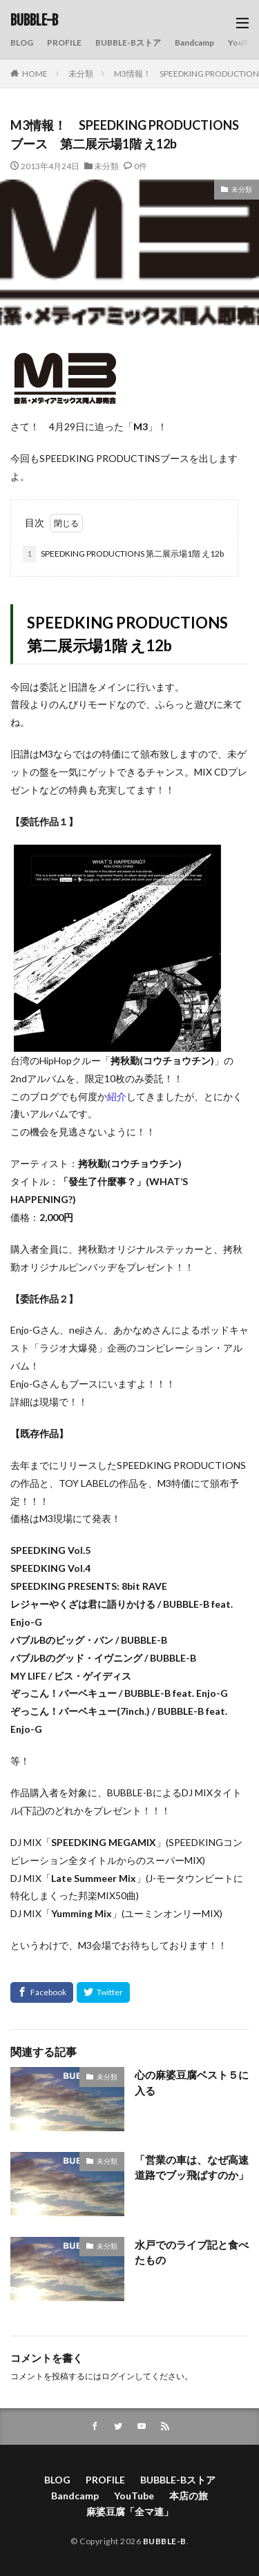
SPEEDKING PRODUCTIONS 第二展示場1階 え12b (123, 554)
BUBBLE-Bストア (128, 42)
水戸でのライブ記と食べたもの (192, 2252)
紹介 (116, 1096)
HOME (35, 73)
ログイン (118, 2376)
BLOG (21, 42)
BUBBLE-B (34, 21)
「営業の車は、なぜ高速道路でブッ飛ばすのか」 (192, 2167)
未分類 (80, 73)
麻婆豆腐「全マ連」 (129, 2511)
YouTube (134, 2495)
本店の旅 (188, 2495)
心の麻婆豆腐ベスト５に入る (192, 2082)
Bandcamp (194, 42)
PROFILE (64, 42)
